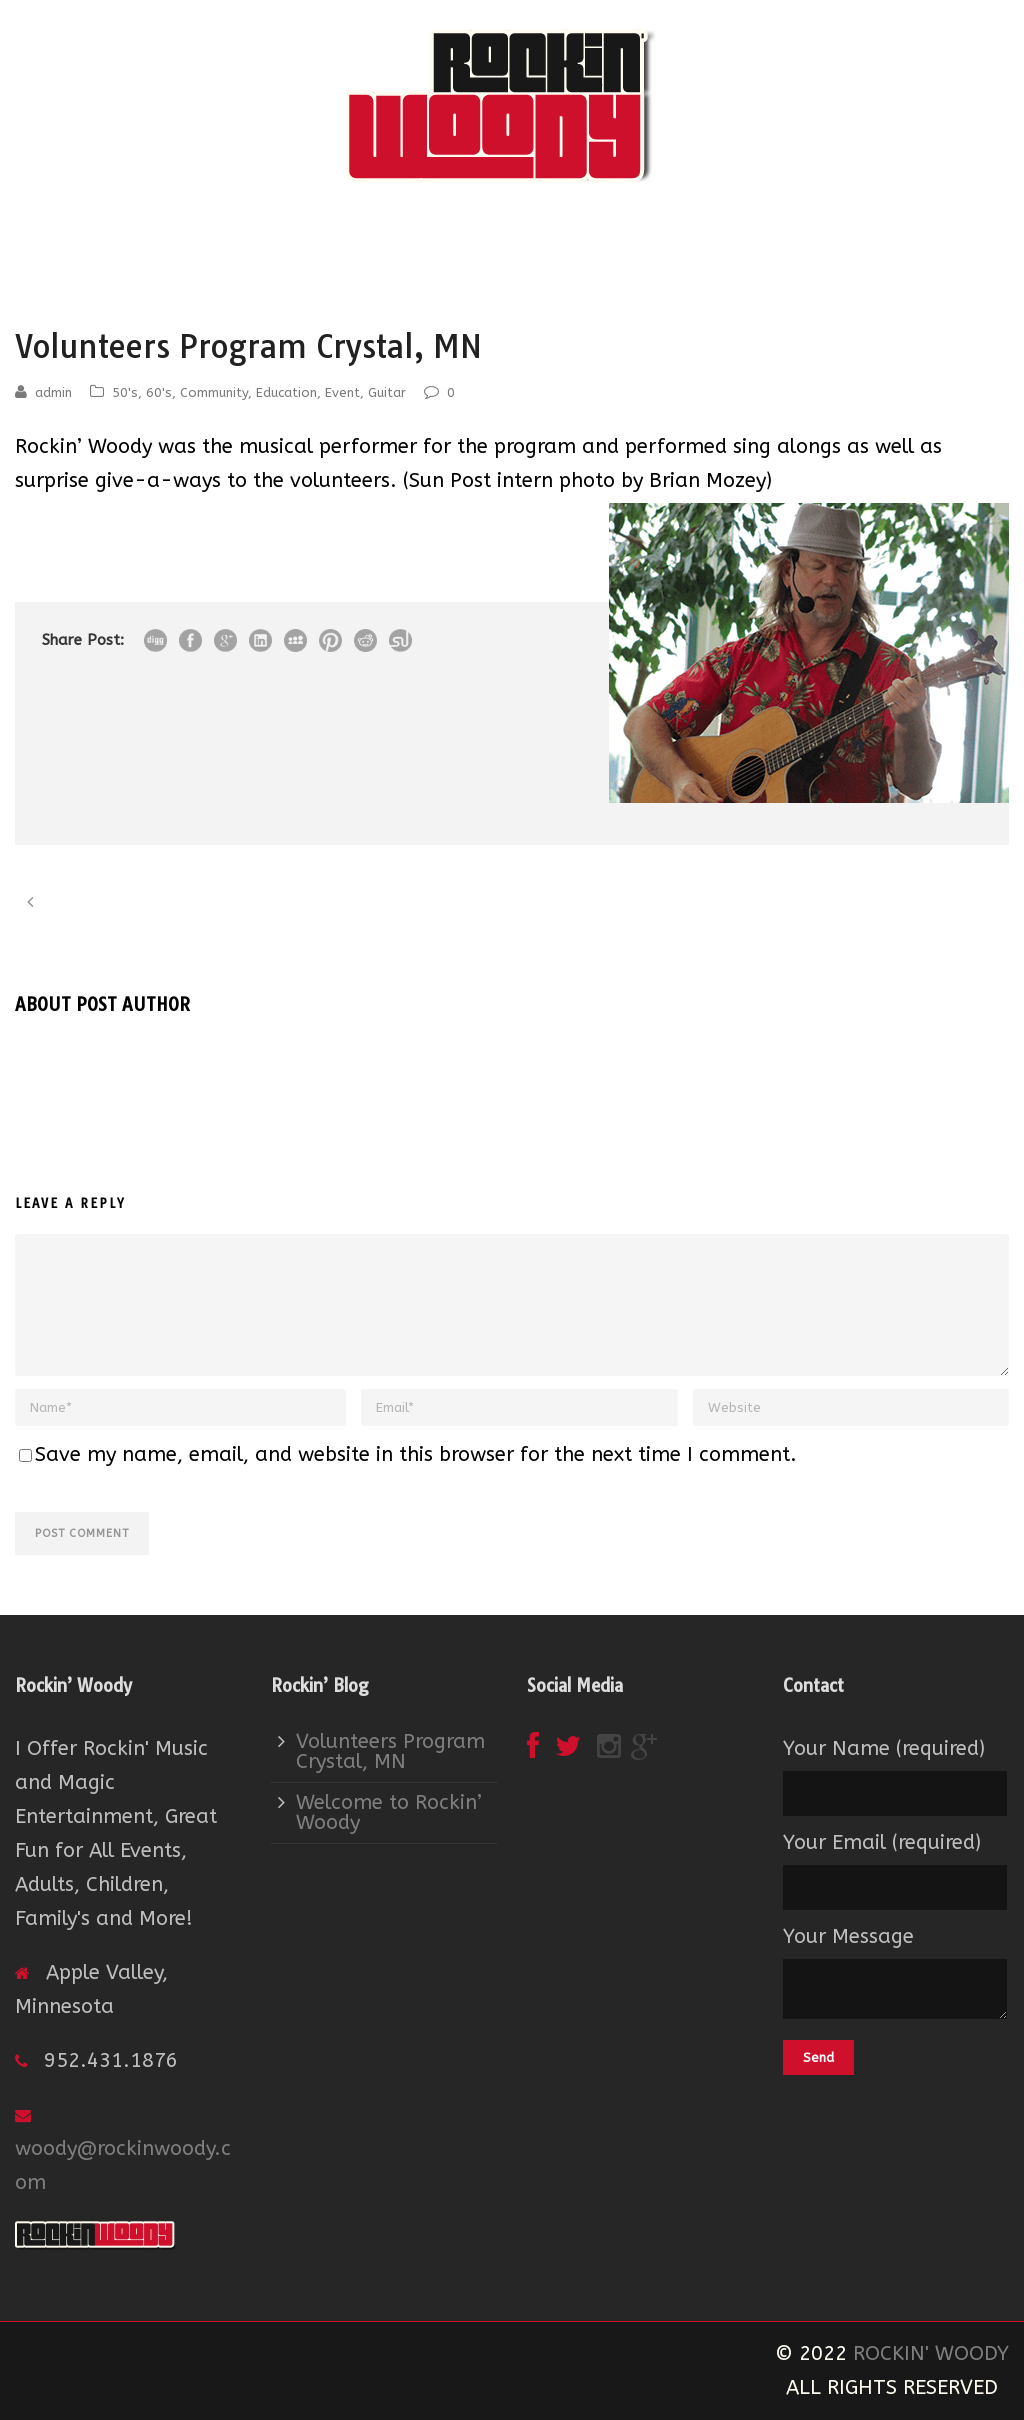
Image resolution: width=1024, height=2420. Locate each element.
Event (342, 392)
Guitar (387, 392)
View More (64, 534)
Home (298, 231)
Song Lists (701, 231)
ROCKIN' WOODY (931, 2353)
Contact (620, 231)
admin (53, 392)
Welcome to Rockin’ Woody (389, 1812)
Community (214, 392)
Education (286, 392)
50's (125, 392)
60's (159, 392)
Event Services (449, 231)
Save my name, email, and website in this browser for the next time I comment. (416, 1454)
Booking (545, 231)
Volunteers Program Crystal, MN (390, 1751)
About (360, 231)
